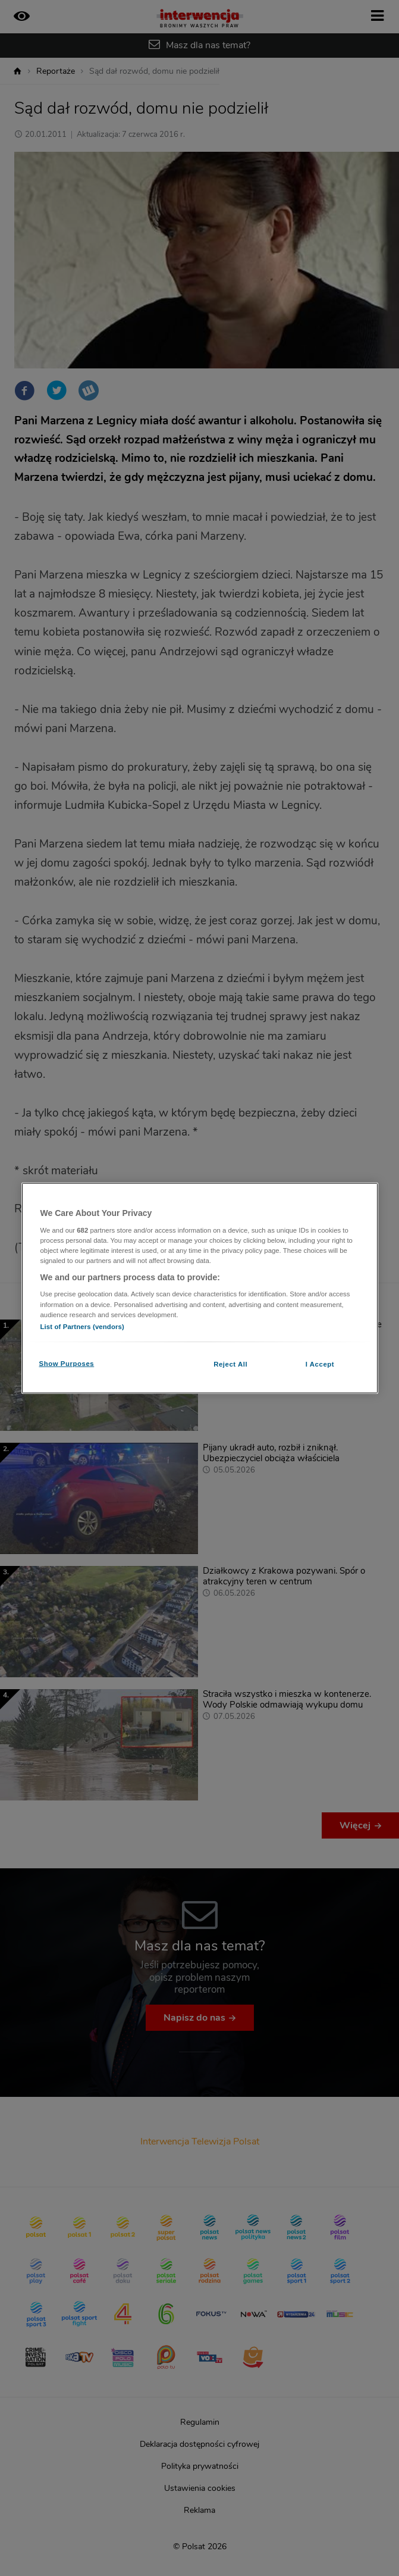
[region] (199, 1288)
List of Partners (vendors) (82, 1326)
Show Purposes (67, 1363)
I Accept (320, 1363)
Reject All (230, 1363)
